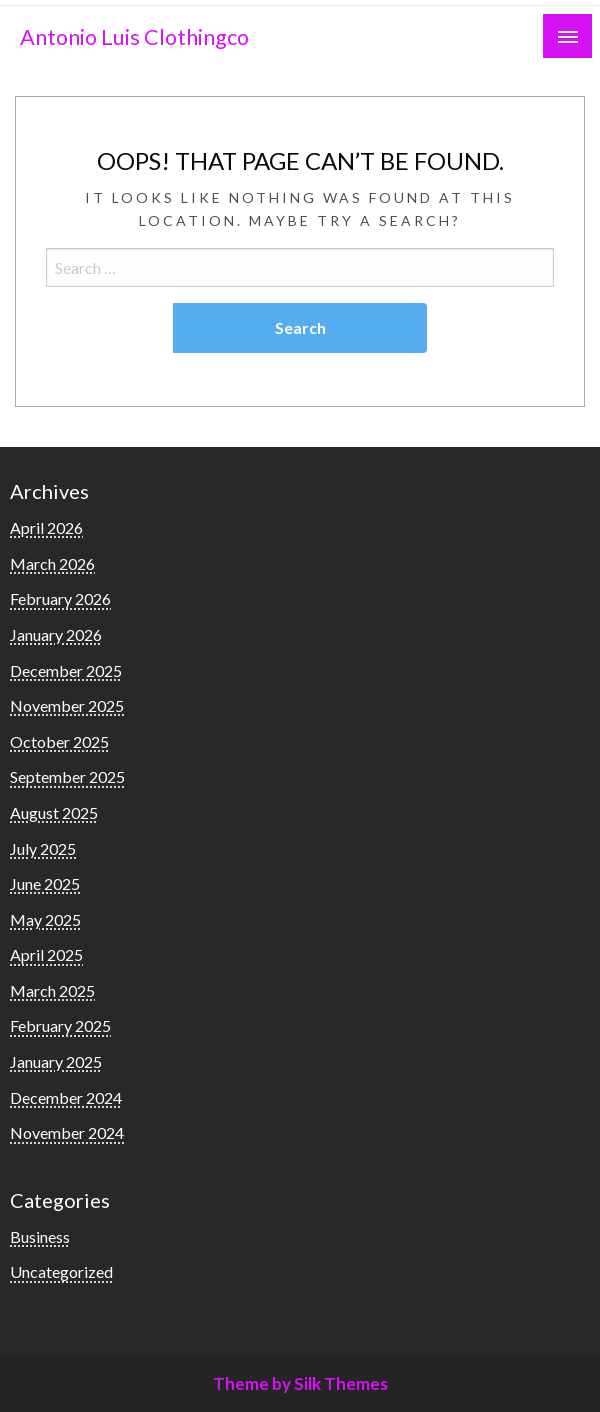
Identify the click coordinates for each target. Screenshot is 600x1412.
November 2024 (67, 1132)
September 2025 (67, 776)
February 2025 (60, 1025)
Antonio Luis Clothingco (134, 37)
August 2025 (54, 812)
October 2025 (59, 741)
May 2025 (45, 919)
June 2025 (45, 883)
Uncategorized (61, 1271)
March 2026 (52, 563)
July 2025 (43, 848)
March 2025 (52, 990)
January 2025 (56, 1061)
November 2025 (67, 705)
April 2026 (46, 527)
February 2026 (60, 598)
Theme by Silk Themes (300, 1383)
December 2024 (66, 1097)
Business (40, 1236)
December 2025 (66, 670)
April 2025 (46, 954)
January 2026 (56, 634)
